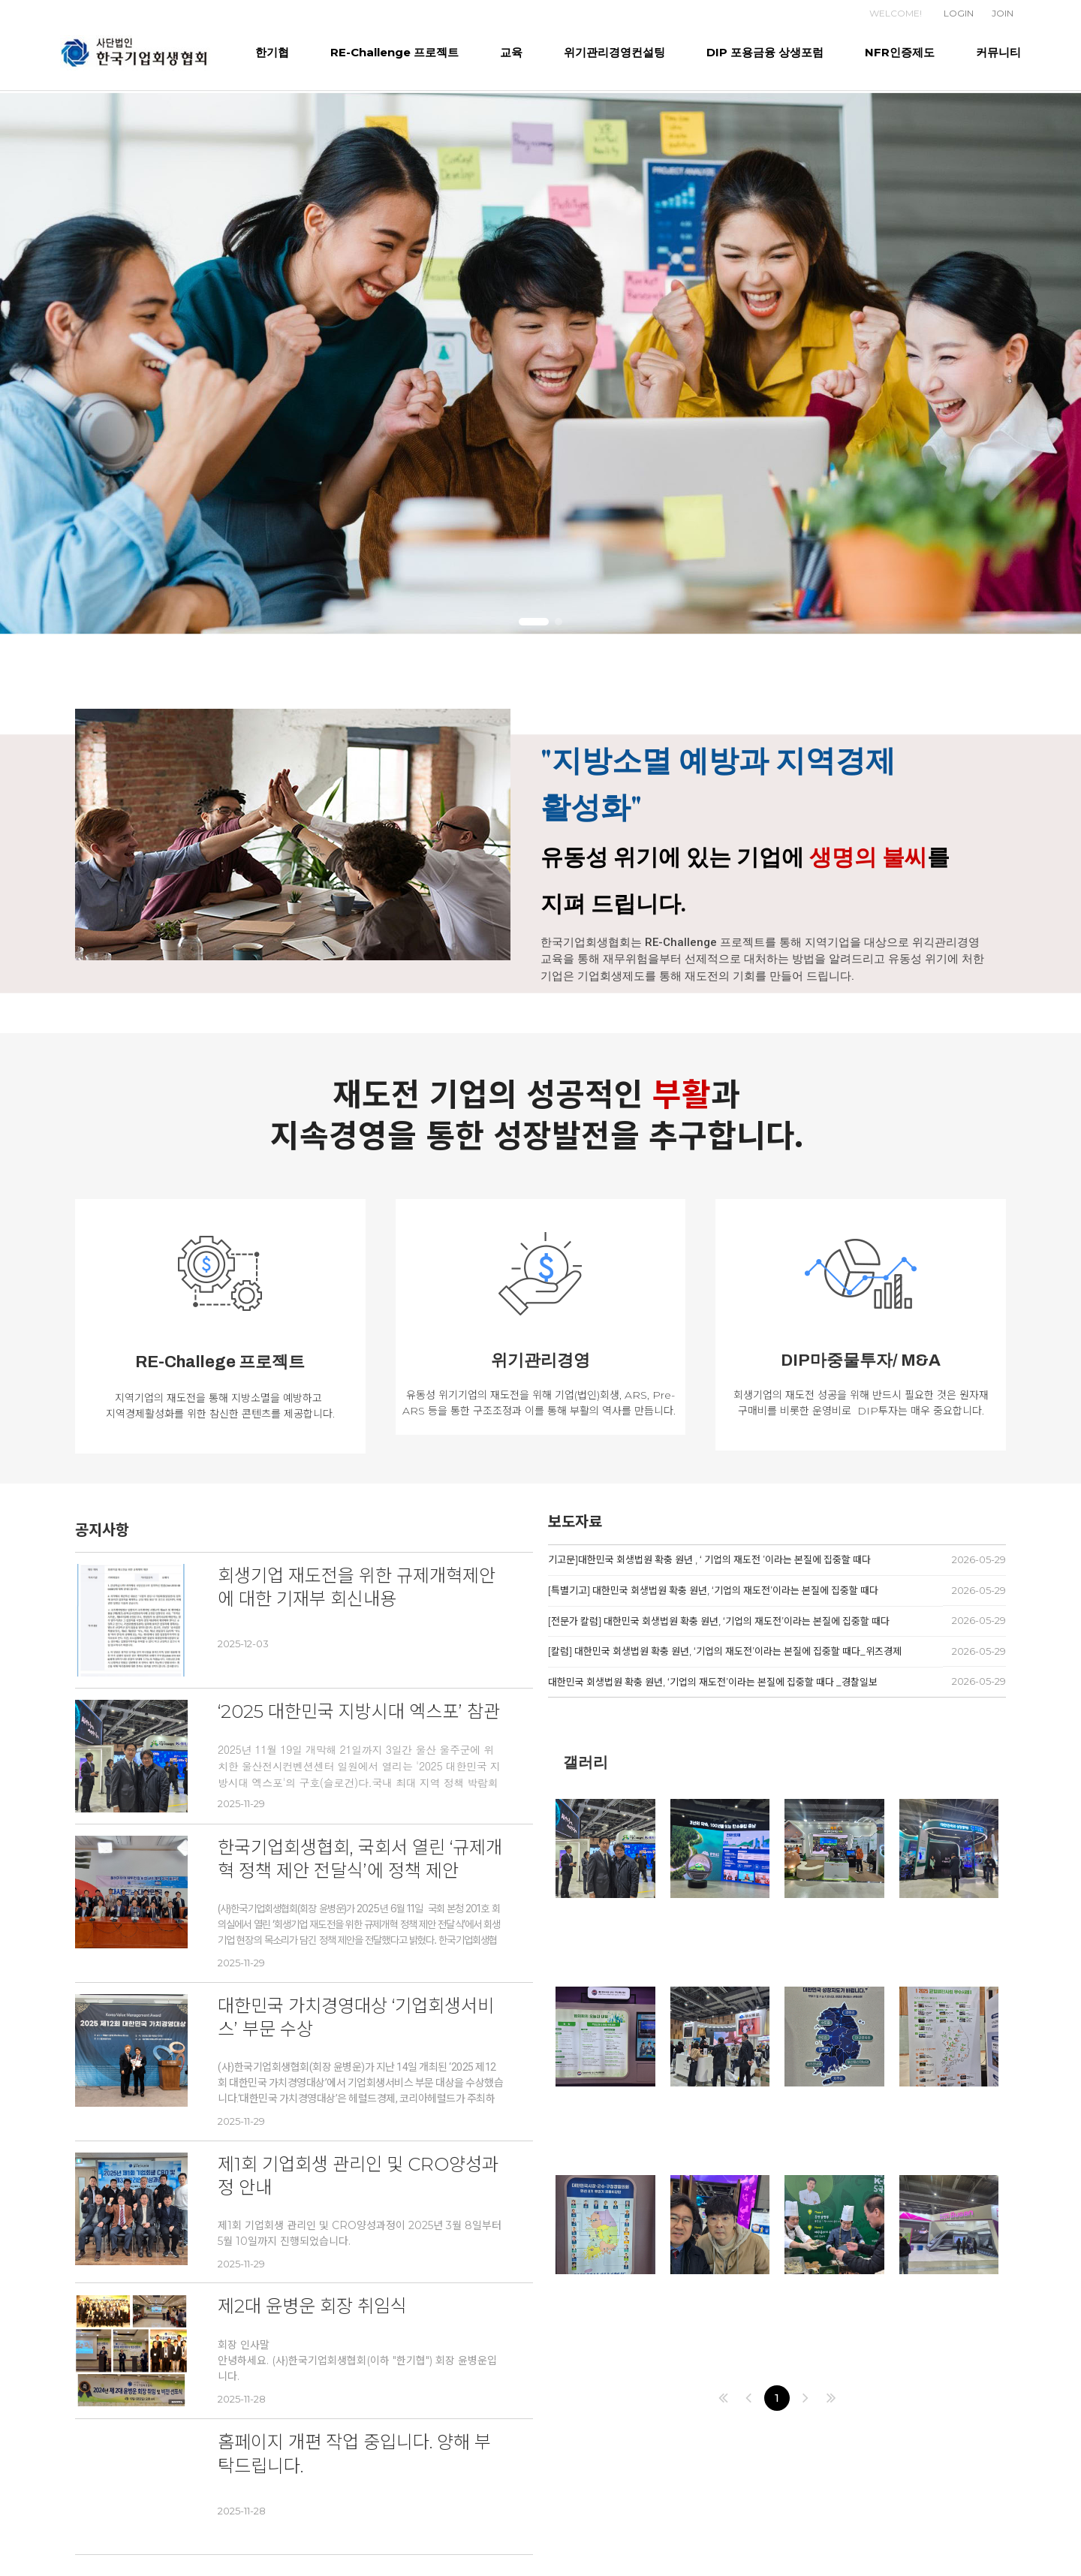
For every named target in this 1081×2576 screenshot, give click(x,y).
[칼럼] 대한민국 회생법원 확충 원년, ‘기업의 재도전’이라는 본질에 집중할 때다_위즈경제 (725, 1651)
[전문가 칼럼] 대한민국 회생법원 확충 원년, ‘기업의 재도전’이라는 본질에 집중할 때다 (719, 1621)
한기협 (272, 52)
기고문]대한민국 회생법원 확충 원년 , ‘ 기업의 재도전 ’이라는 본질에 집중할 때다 (709, 1559)
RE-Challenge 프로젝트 (394, 52)
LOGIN (959, 13)
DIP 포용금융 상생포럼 (765, 52)
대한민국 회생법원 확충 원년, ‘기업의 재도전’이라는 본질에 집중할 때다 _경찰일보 (713, 1682)
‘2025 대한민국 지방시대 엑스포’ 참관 (359, 1711)
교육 (511, 52)
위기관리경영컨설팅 (614, 52)
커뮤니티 (998, 52)
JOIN (1002, 13)
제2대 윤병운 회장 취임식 (312, 2306)
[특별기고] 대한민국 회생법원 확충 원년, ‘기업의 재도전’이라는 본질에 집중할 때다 (713, 1590)
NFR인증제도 (900, 52)
